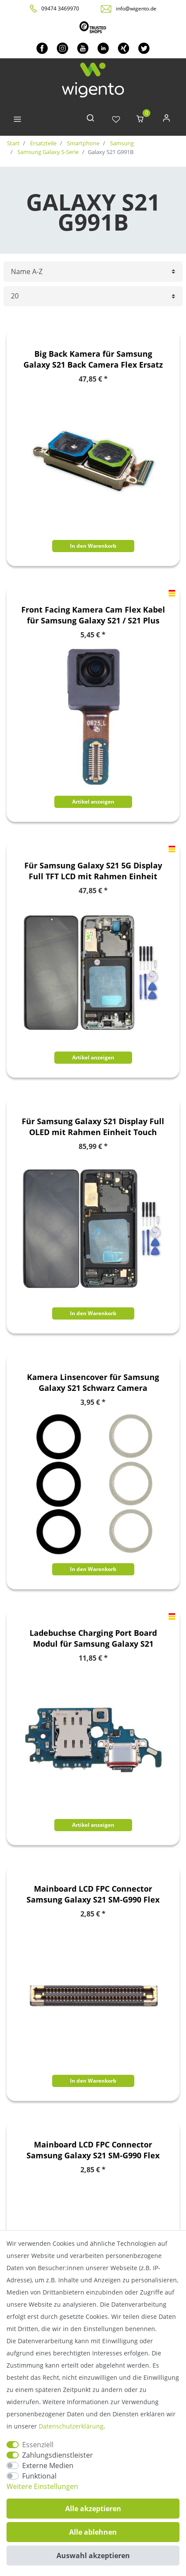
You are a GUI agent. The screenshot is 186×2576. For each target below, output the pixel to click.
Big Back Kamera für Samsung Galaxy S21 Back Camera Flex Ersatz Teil (93, 359)
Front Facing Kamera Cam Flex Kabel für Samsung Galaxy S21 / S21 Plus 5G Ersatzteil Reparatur (93, 615)
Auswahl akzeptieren (93, 2555)
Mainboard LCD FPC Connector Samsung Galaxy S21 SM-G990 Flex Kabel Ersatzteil (93, 1894)
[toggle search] (90, 120)
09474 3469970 (60, 8)
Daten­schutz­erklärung (71, 2426)
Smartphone (83, 143)
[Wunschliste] (116, 119)
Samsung (121, 143)
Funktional (39, 2476)
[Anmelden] (166, 120)
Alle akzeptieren (93, 2508)
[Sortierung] (93, 271)
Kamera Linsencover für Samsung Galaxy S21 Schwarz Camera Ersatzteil (93, 1383)
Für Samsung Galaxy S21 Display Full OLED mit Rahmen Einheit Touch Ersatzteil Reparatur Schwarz (93, 1127)
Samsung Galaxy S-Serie (47, 152)
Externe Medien (47, 2465)
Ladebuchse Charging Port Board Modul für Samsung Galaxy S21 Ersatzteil (93, 1638)
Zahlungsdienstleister (57, 2455)
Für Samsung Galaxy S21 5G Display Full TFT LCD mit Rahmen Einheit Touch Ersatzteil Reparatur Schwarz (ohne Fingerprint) (93, 871)
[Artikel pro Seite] (93, 296)
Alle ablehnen (93, 2532)
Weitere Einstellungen (42, 2486)
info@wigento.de (136, 8)
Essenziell (37, 2444)
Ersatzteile (42, 143)
